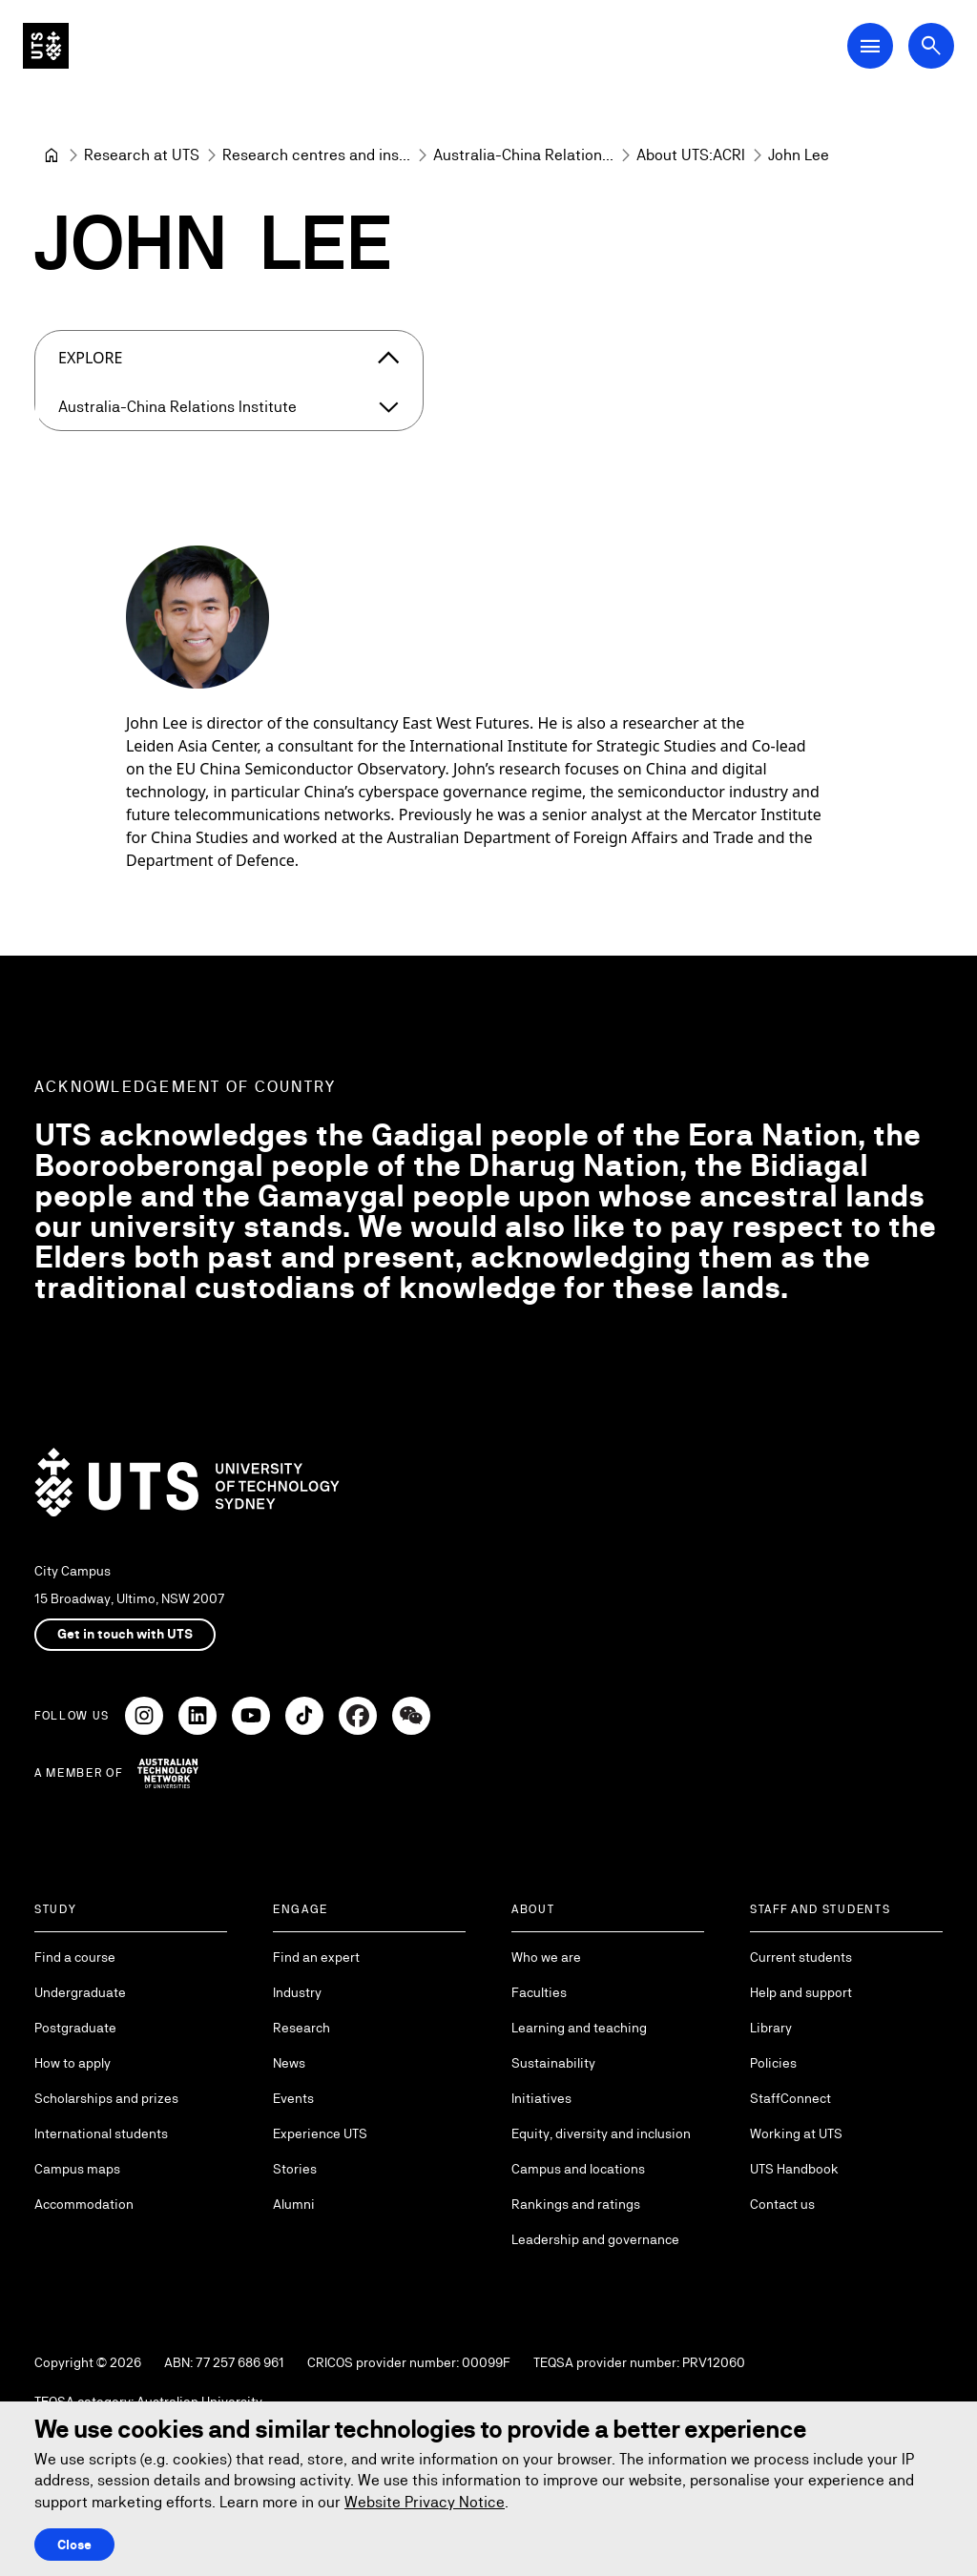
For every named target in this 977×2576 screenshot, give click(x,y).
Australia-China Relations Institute (177, 407)
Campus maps (77, 2168)
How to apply (72, 2063)
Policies (773, 2063)
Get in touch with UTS (125, 1633)
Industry (297, 1992)
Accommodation (84, 2204)
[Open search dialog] (931, 46)
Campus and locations (578, 2168)
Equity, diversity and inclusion (601, 2133)
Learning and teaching (579, 2027)
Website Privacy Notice (424, 2502)
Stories (295, 2168)
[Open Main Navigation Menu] (870, 46)
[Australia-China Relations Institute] (523, 155)
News (289, 2063)
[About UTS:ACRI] (690, 155)
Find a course (74, 1957)
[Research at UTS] (141, 155)
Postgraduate (75, 2027)
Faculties (539, 1992)
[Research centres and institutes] (316, 155)
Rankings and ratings (575, 2204)
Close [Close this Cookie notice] (74, 2544)
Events (293, 2098)
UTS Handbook (794, 2168)
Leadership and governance (595, 2239)
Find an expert (316, 1957)
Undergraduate (80, 1992)
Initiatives (541, 2098)
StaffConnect (790, 2098)
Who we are (546, 1957)
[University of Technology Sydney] (51, 155)
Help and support (801, 1992)
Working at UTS (796, 2133)
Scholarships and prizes (106, 2098)
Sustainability (553, 2063)
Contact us (782, 2204)
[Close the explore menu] (388, 357)
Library (771, 2027)
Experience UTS (320, 2133)
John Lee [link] (798, 155)
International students (101, 2133)
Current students (801, 1957)
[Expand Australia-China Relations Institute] (388, 407)
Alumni (294, 2204)
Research (301, 2027)
